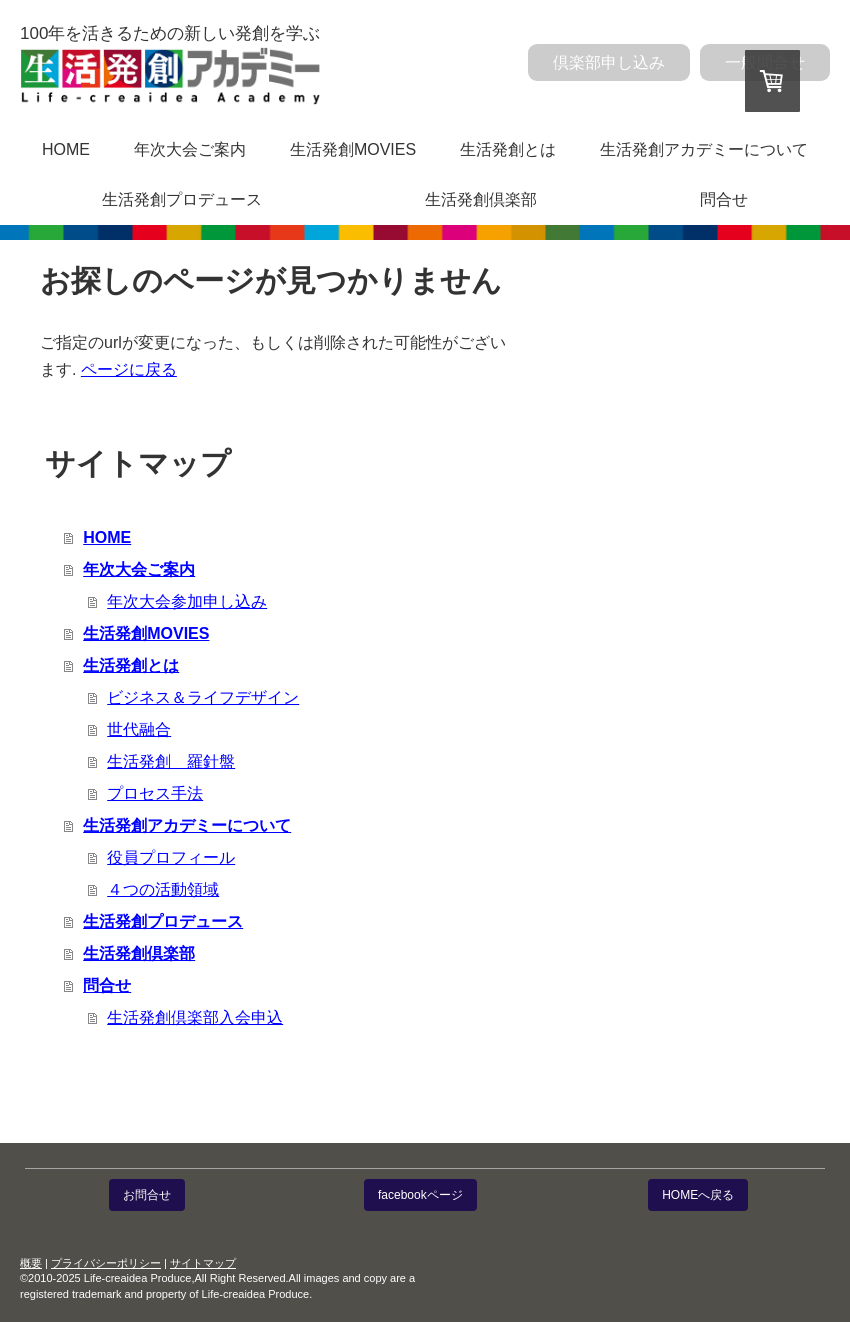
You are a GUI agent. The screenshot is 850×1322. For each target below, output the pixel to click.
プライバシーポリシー (106, 1263)
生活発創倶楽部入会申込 (195, 1017)
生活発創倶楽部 (481, 199)
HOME (66, 149)
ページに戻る (129, 369)
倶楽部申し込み (609, 62)
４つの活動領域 (163, 889)
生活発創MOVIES (353, 149)
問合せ (724, 199)
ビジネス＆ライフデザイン (203, 697)
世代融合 (139, 729)
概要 (31, 1263)
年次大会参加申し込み (187, 601)
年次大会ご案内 (190, 149)
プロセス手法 (155, 793)
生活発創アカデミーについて (704, 149)
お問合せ (147, 1195)
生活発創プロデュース (182, 199)
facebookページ (420, 1195)
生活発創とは (508, 149)
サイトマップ (203, 1263)
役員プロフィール (171, 857)
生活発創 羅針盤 (171, 761)
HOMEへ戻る (698, 1195)
